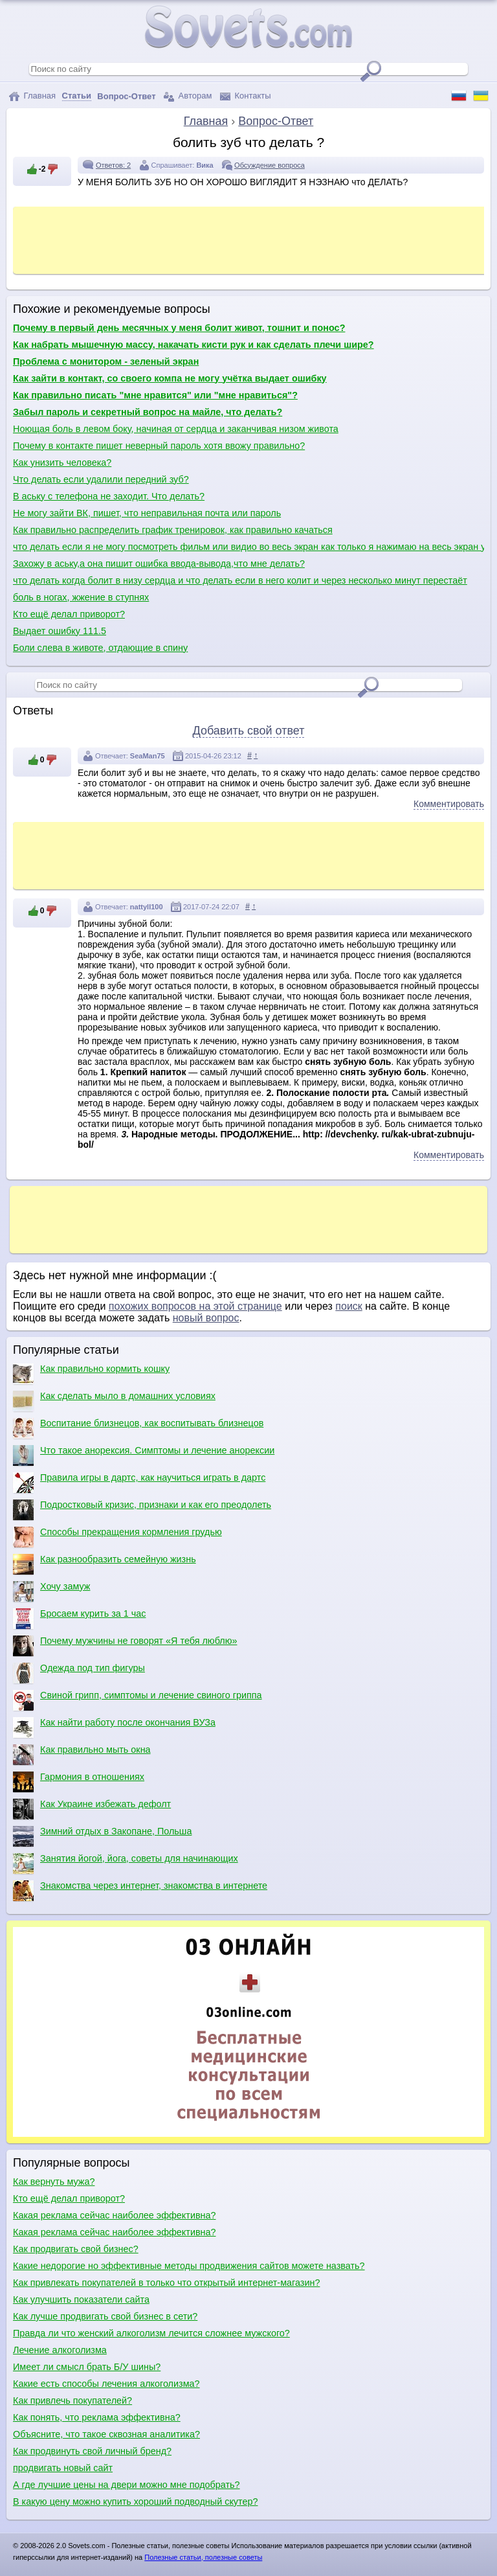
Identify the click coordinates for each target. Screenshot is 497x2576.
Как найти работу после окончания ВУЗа (114, 1727)
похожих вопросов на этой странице (195, 1306)
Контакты (245, 96)
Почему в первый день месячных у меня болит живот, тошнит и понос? (179, 328)
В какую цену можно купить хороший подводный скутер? (135, 2501)
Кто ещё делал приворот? (69, 614)
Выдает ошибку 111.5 (59, 631)
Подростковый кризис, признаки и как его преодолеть (142, 1509)
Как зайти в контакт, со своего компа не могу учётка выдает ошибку (170, 378)
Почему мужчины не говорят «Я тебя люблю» (125, 1646)
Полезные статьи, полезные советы (203, 2557)
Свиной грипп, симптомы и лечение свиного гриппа (137, 1700)
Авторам (188, 96)
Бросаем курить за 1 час (79, 1618)
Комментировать (449, 804)
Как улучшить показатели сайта (81, 2299)
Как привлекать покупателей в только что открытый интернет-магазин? (166, 2282)
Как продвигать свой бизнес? (75, 2249)
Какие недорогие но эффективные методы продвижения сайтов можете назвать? (189, 2266)
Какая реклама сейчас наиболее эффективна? (114, 2215)
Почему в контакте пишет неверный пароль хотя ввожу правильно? (159, 445)
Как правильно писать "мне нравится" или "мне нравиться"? (155, 395)
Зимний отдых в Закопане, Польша (102, 1836)
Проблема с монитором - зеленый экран (106, 361)
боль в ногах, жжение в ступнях (81, 597)
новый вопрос (206, 1317)
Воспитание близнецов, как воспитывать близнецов (138, 1428)
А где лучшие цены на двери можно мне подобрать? (126, 2484)
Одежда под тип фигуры (79, 1673)
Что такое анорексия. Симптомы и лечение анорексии (143, 1455)
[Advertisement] (251, 239)
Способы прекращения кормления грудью (117, 1537)
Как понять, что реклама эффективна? (97, 2417)
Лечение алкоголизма (60, 2350)
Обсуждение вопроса (269, 165)
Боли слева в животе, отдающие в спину (100, 648)
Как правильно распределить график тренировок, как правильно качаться (173, 530)
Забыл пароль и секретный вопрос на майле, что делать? (147, 412)
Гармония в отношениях (78, 1782)
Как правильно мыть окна (82, 1754)
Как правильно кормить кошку (91, 1373)
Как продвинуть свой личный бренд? (92, 2451)
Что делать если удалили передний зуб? (101, 479)
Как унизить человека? (62, 462)
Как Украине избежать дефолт (92, 1809)
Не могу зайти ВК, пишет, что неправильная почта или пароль (147, 513)
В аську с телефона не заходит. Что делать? (108, 496)
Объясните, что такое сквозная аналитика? (106, 2434)
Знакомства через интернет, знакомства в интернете (140, 1890)
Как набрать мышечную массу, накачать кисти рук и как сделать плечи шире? (193, 344)
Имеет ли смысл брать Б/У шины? (86, 2367)
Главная (32, 96)
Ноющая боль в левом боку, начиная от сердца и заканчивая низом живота (175, 429)
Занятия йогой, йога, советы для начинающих (125, 1863)
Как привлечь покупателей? (72, 2400)
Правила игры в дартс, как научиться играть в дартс (139, 1482)
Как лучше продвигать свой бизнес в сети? (105, 2316)
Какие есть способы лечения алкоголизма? (106, 2383)
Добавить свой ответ (249, 730)
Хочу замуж (51, 1591)
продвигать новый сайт (63, 2468)
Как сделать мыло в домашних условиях (114, 1401)
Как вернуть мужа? (53, 2181)
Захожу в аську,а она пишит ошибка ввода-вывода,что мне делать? (159, 563)
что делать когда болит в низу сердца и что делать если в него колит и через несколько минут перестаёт (240, 580)
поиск (348, 1306)
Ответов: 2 (113, 165)
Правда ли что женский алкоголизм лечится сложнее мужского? (151, 2333)
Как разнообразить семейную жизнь (104, 1564)
